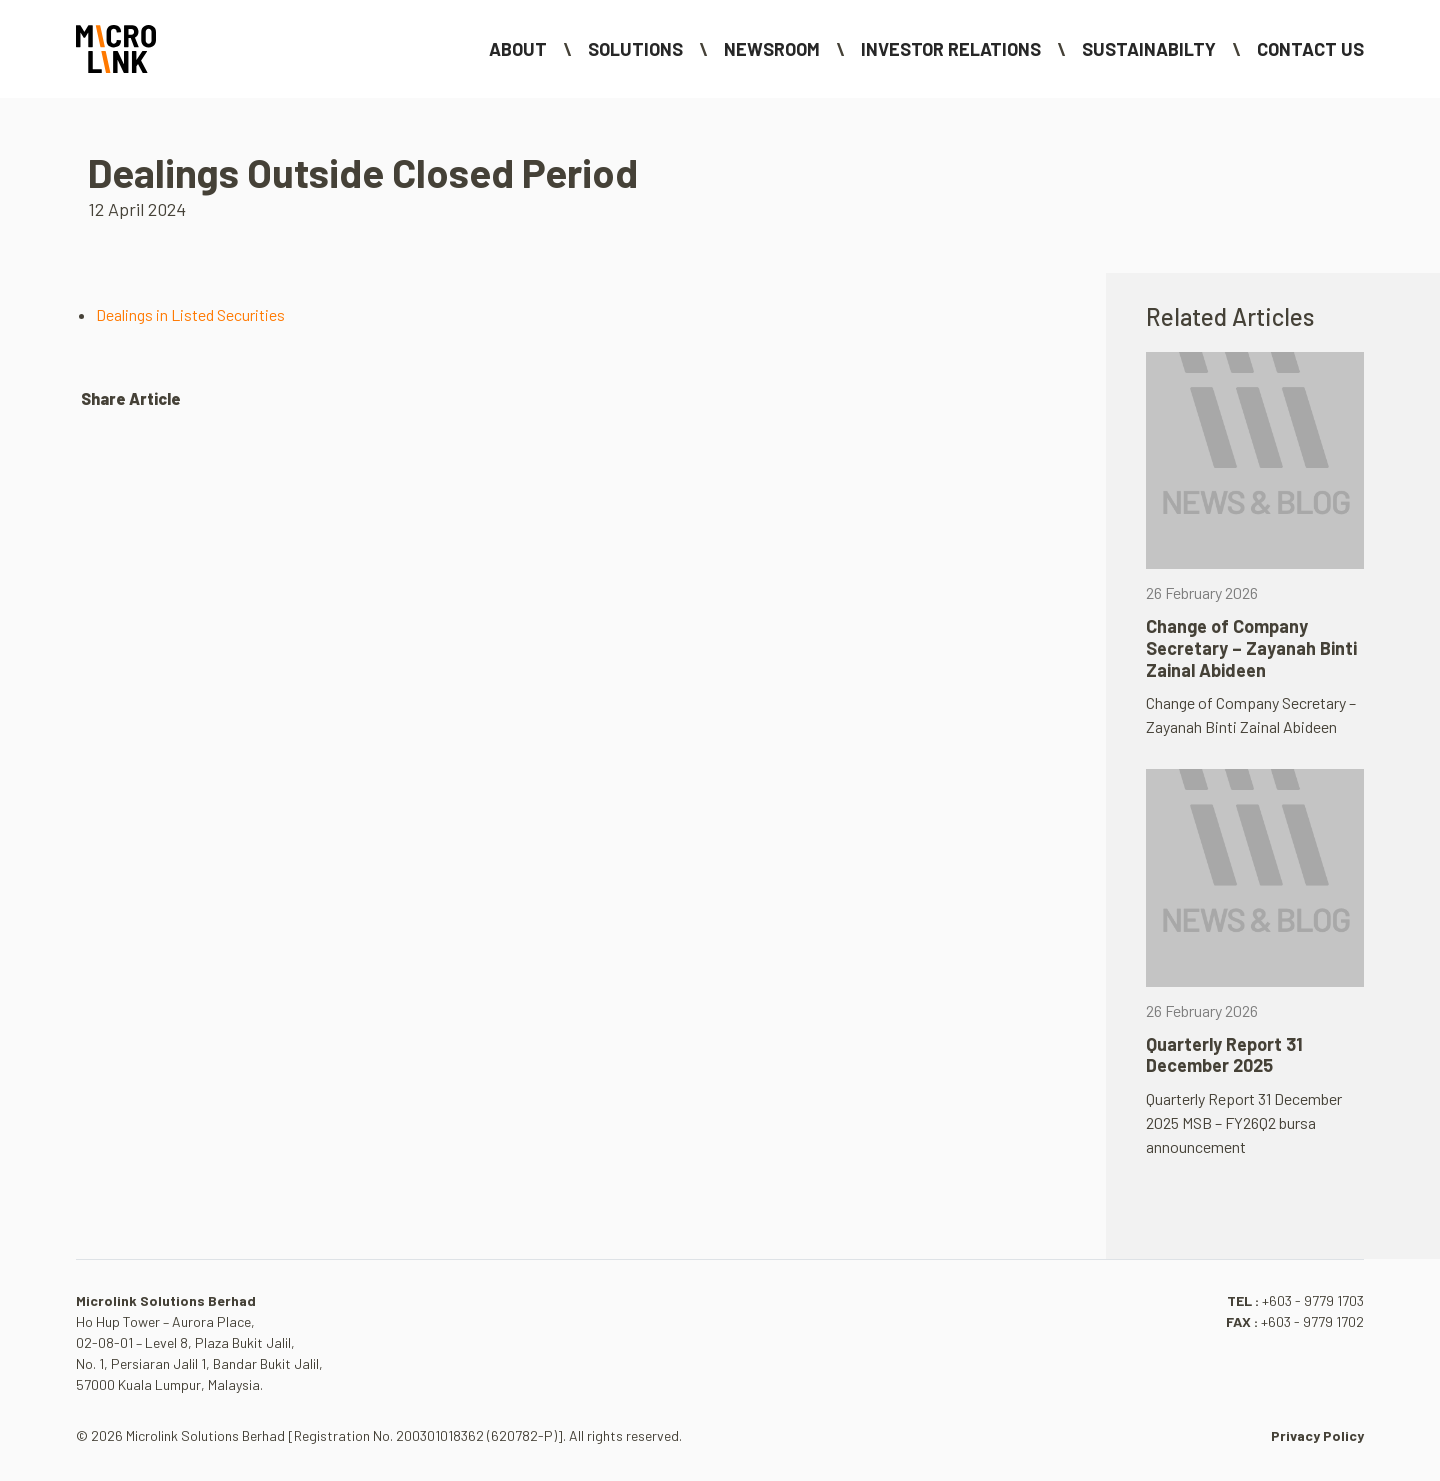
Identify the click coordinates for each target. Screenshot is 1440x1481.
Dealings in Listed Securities (190, 314)
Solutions (635, 49)
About (518, 49)
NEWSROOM (772, 49)
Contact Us (1310, 49)
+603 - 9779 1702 (1312, 1321)
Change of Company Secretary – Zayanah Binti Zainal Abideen (1251, 647)
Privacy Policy (1317, 1435)
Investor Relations (951, 49)
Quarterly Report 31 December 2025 (1224, 1055)
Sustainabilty (1149, 49)
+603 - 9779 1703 (1313, 1300)
